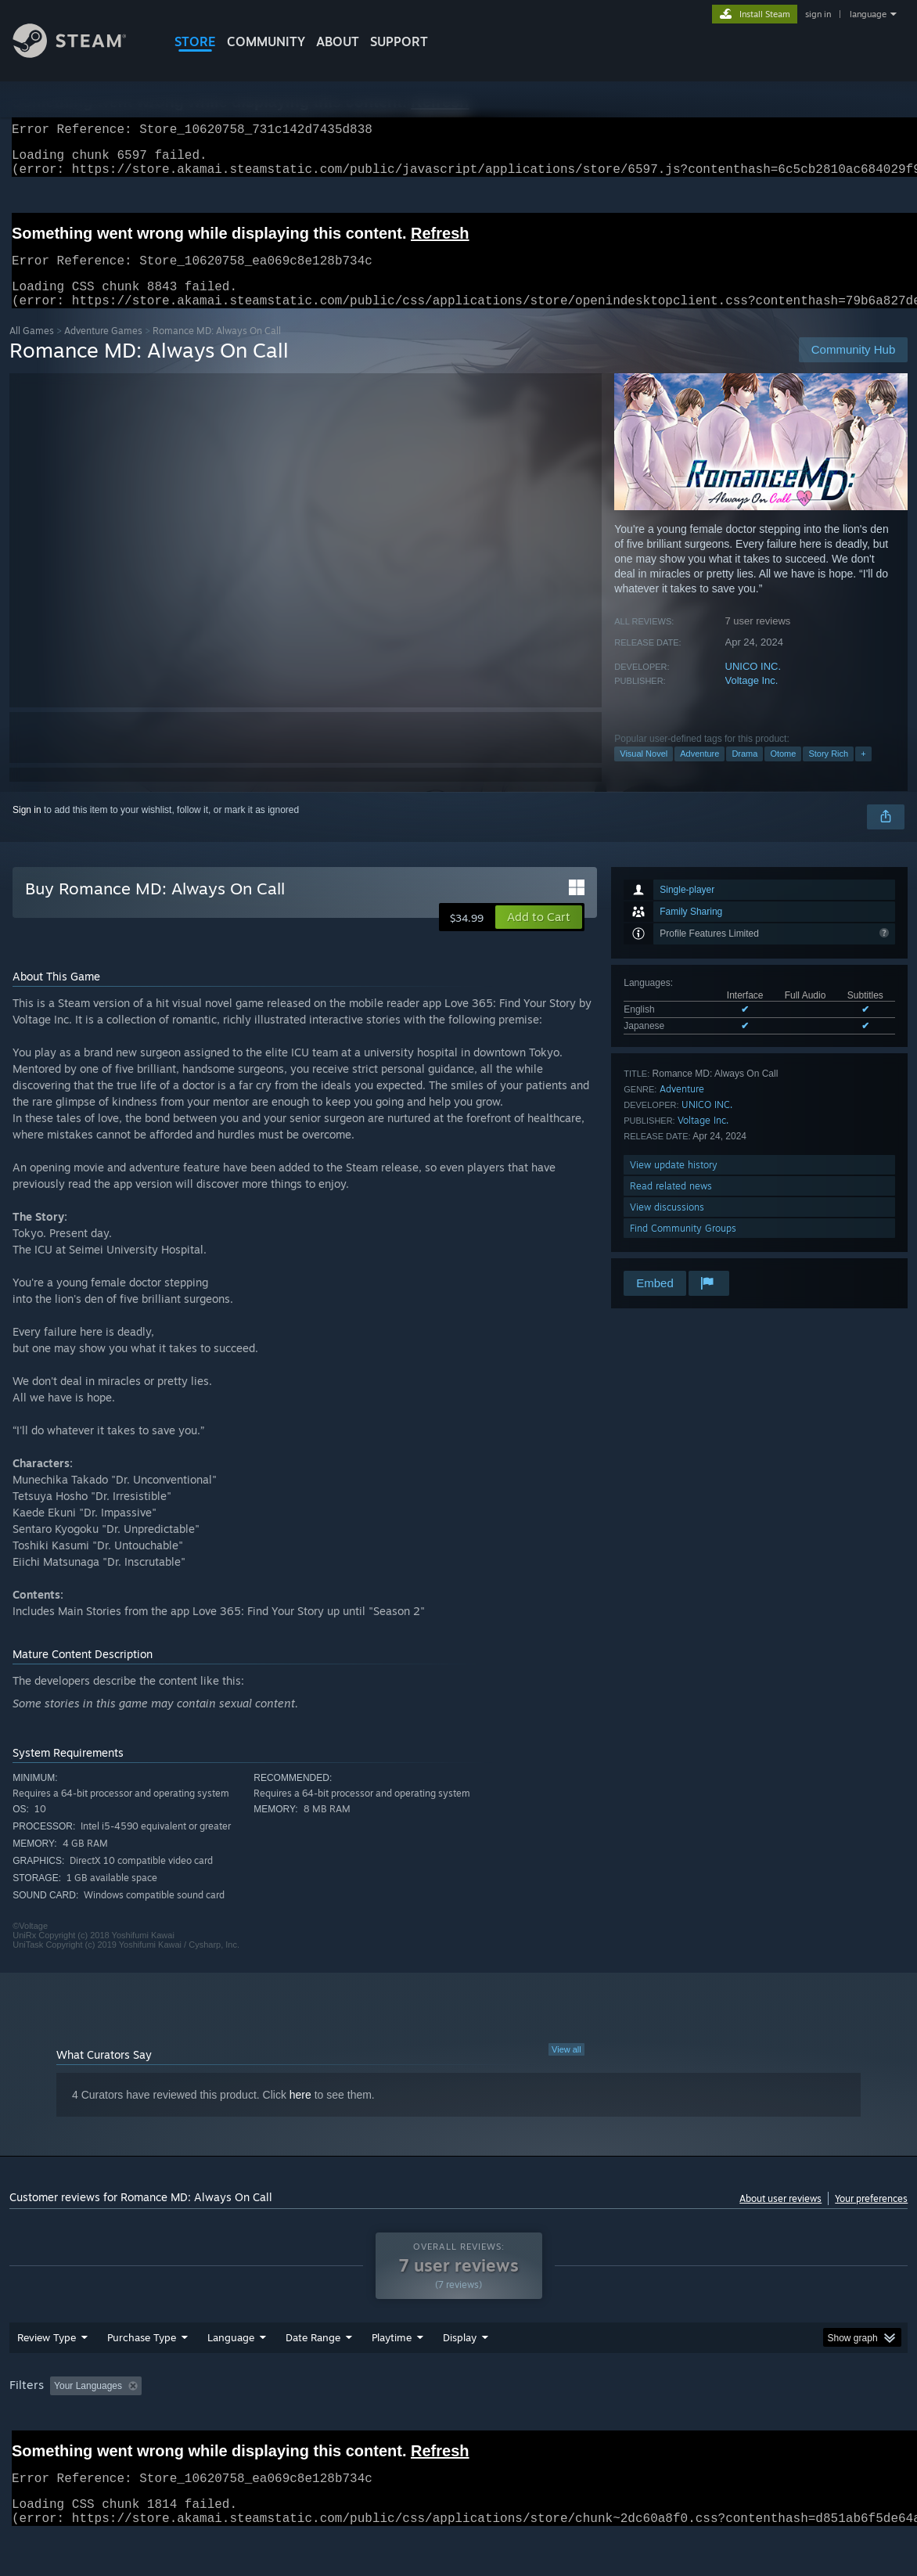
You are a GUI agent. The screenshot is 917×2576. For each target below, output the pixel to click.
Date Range (313, 2378)
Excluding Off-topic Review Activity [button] (246, 2426)
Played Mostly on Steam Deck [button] (478, 2426)
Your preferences (871, 2217)
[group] (458, 2427)
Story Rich (828, 772)
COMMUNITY (266, 41)
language (868, 14)
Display (459, 2378)
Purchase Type (141, 2378)
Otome (783, 772)
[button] (538, 935)
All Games (31, 349)
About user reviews (780, 2217)
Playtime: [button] (367, 2426)
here (300, 2113)
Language (230, 2378)
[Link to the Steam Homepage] (81, 53)
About (337, 41)
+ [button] (863, 772)
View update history (673, 1183)
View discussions (667, 1226)
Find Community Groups (683, 1247)
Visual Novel (643, 772)
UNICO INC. (753, 685)
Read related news (671, 1205)
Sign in (27, 828)
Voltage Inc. (752, 699)
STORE (195, 41)
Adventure (699, 772)
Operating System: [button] (610, 2426)
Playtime (392, 2378)
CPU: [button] (690, 2426)
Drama (744, 772)
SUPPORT (399, 41)
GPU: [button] (743, 2426)
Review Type (46, 2378)
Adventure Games (103, 349)
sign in (818, 14)
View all (566, 2068)
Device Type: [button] (812, 2426)
